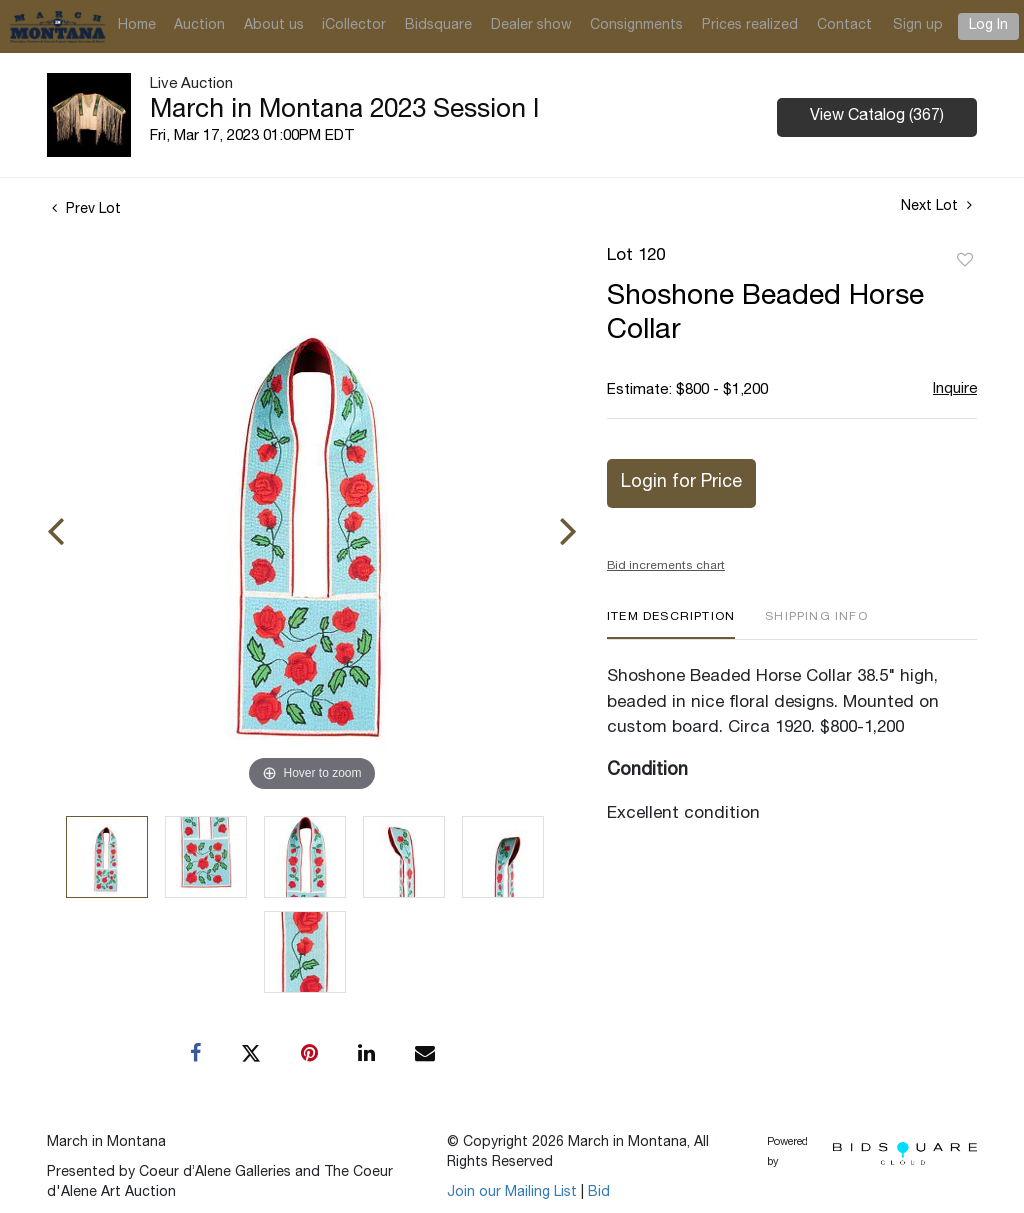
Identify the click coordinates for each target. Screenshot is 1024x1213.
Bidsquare (438, 26)
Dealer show (531, 26)
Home (137, 26)
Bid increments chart (666, 566)
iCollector (354, 26)
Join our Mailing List (512, 1193)
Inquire (955, 389)
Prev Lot (86, 210)
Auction (199, 26)
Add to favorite (965, 261)
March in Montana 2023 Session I (344, 111)
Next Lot (936, 206)
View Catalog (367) (877, 117)
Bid (599, 1193)
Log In (988, 26)
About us (274, 26)
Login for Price (681, 483)
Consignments (636, 26)
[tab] (671, 624)
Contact (844, 26)
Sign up (918, 26)
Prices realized (750, 26)
